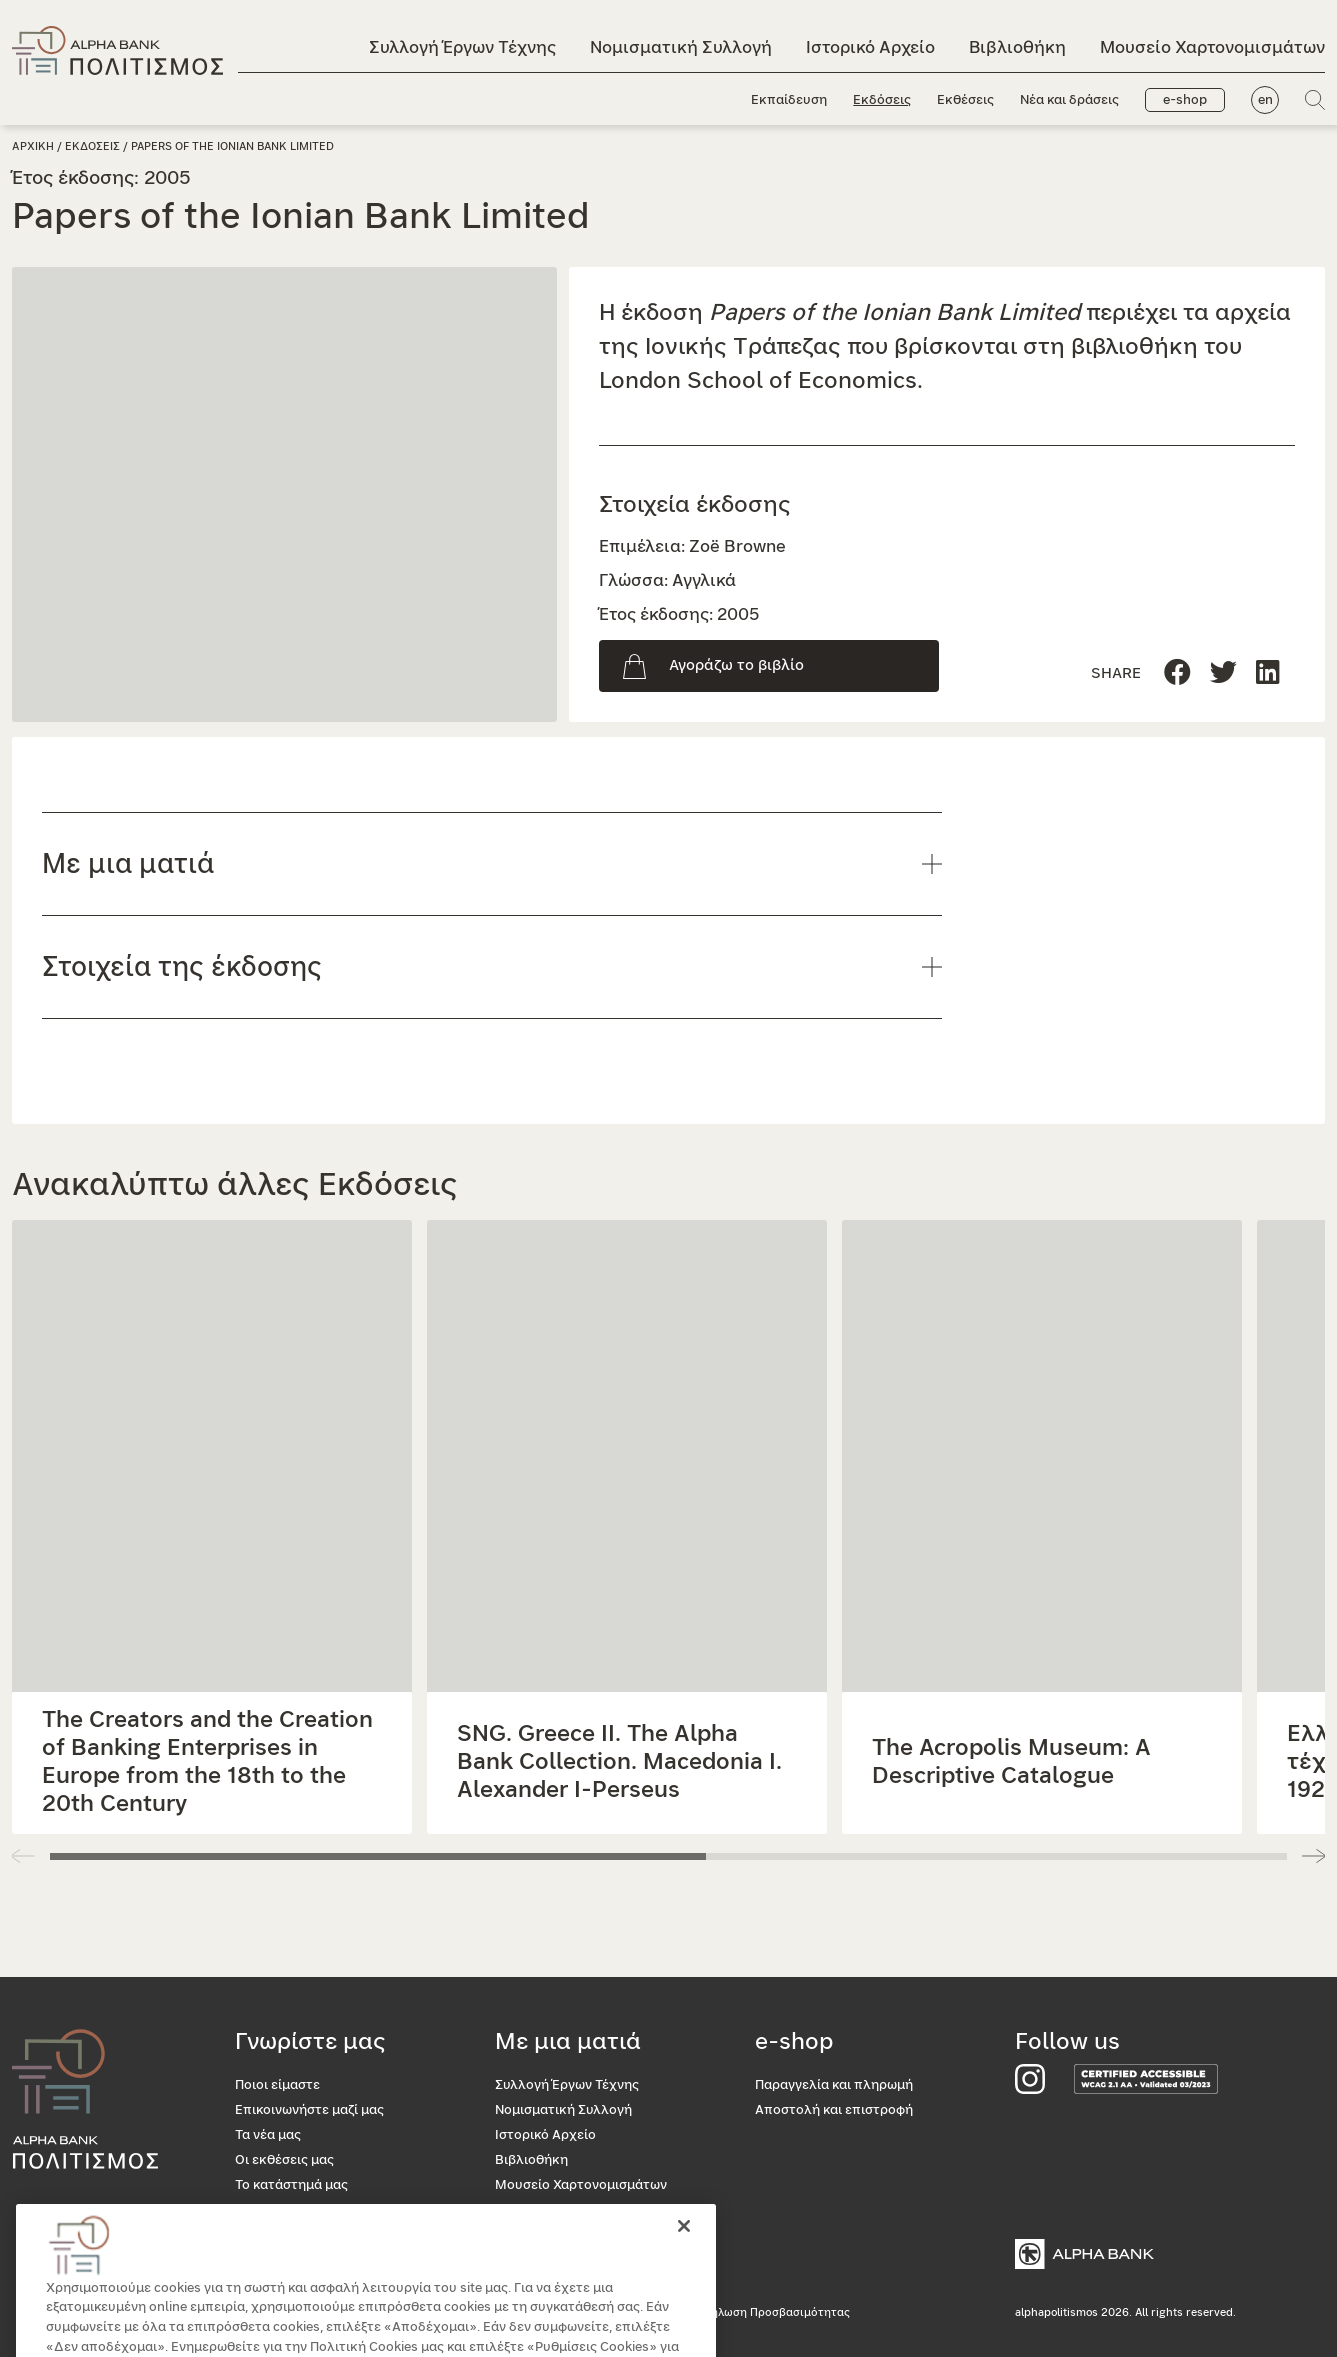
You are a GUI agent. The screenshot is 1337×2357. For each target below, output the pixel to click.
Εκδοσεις (92, 146)
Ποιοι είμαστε (277, 2085)
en (1265, 100)
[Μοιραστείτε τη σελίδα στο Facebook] (1177, 673)
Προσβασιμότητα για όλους (320, 2210)
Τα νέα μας (268, 2135)
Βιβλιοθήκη (1017, 47)
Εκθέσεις (965, 100)
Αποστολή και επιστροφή (834, 2110)
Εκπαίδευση (789, 100)
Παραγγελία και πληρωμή (834, 2085)
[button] (1313, 1856)
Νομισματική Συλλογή (681, 47)
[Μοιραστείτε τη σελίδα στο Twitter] (1268, 673)
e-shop (1185, 100)
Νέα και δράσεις (1069, 100)
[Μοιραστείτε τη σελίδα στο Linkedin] (1223, 673)
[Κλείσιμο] (684, 2257)
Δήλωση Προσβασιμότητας (776, 2312)
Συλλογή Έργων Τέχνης (462, 47)
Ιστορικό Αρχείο (870, 47)
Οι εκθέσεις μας (284, 2160)
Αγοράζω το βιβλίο (736, 665)
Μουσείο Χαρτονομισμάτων (1212, 47)
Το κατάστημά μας (291, 2185)
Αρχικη (33, 146)
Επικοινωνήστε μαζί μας (309, 2110)
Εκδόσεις (882, 100)
